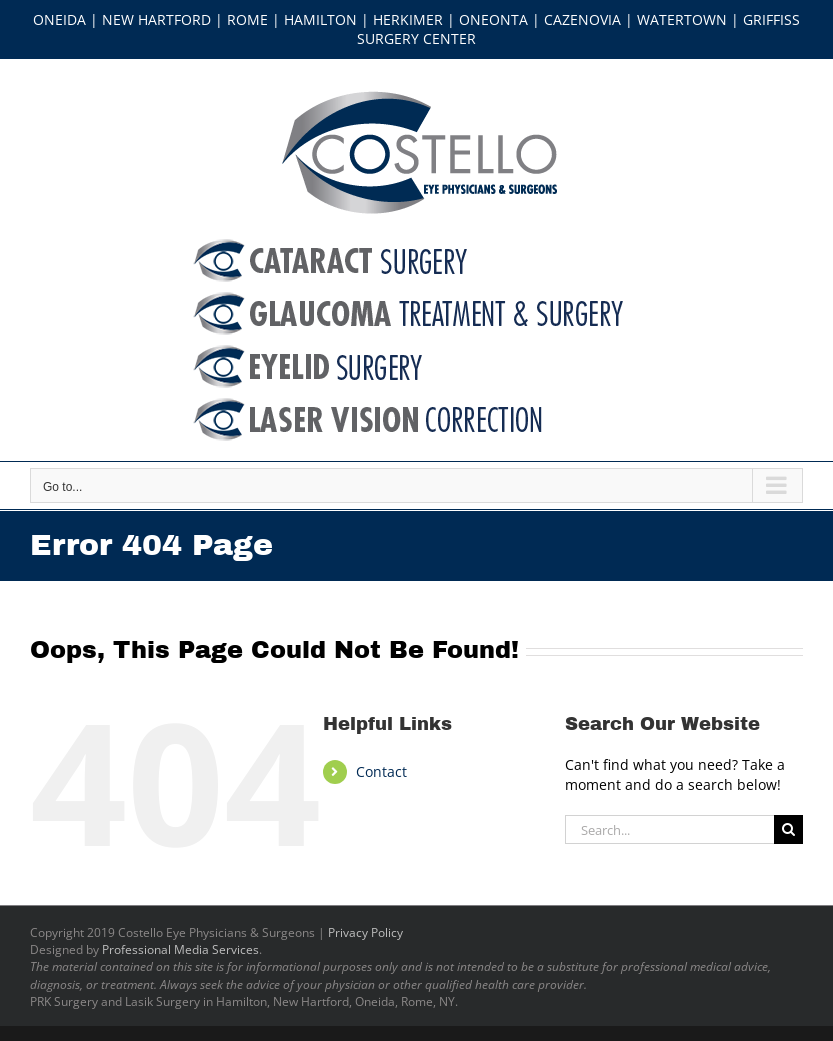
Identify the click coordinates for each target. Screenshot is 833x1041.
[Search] (788, 829)
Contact (381, 771)
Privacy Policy (365, 932)
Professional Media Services (180, 949)
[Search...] (669, 829)
